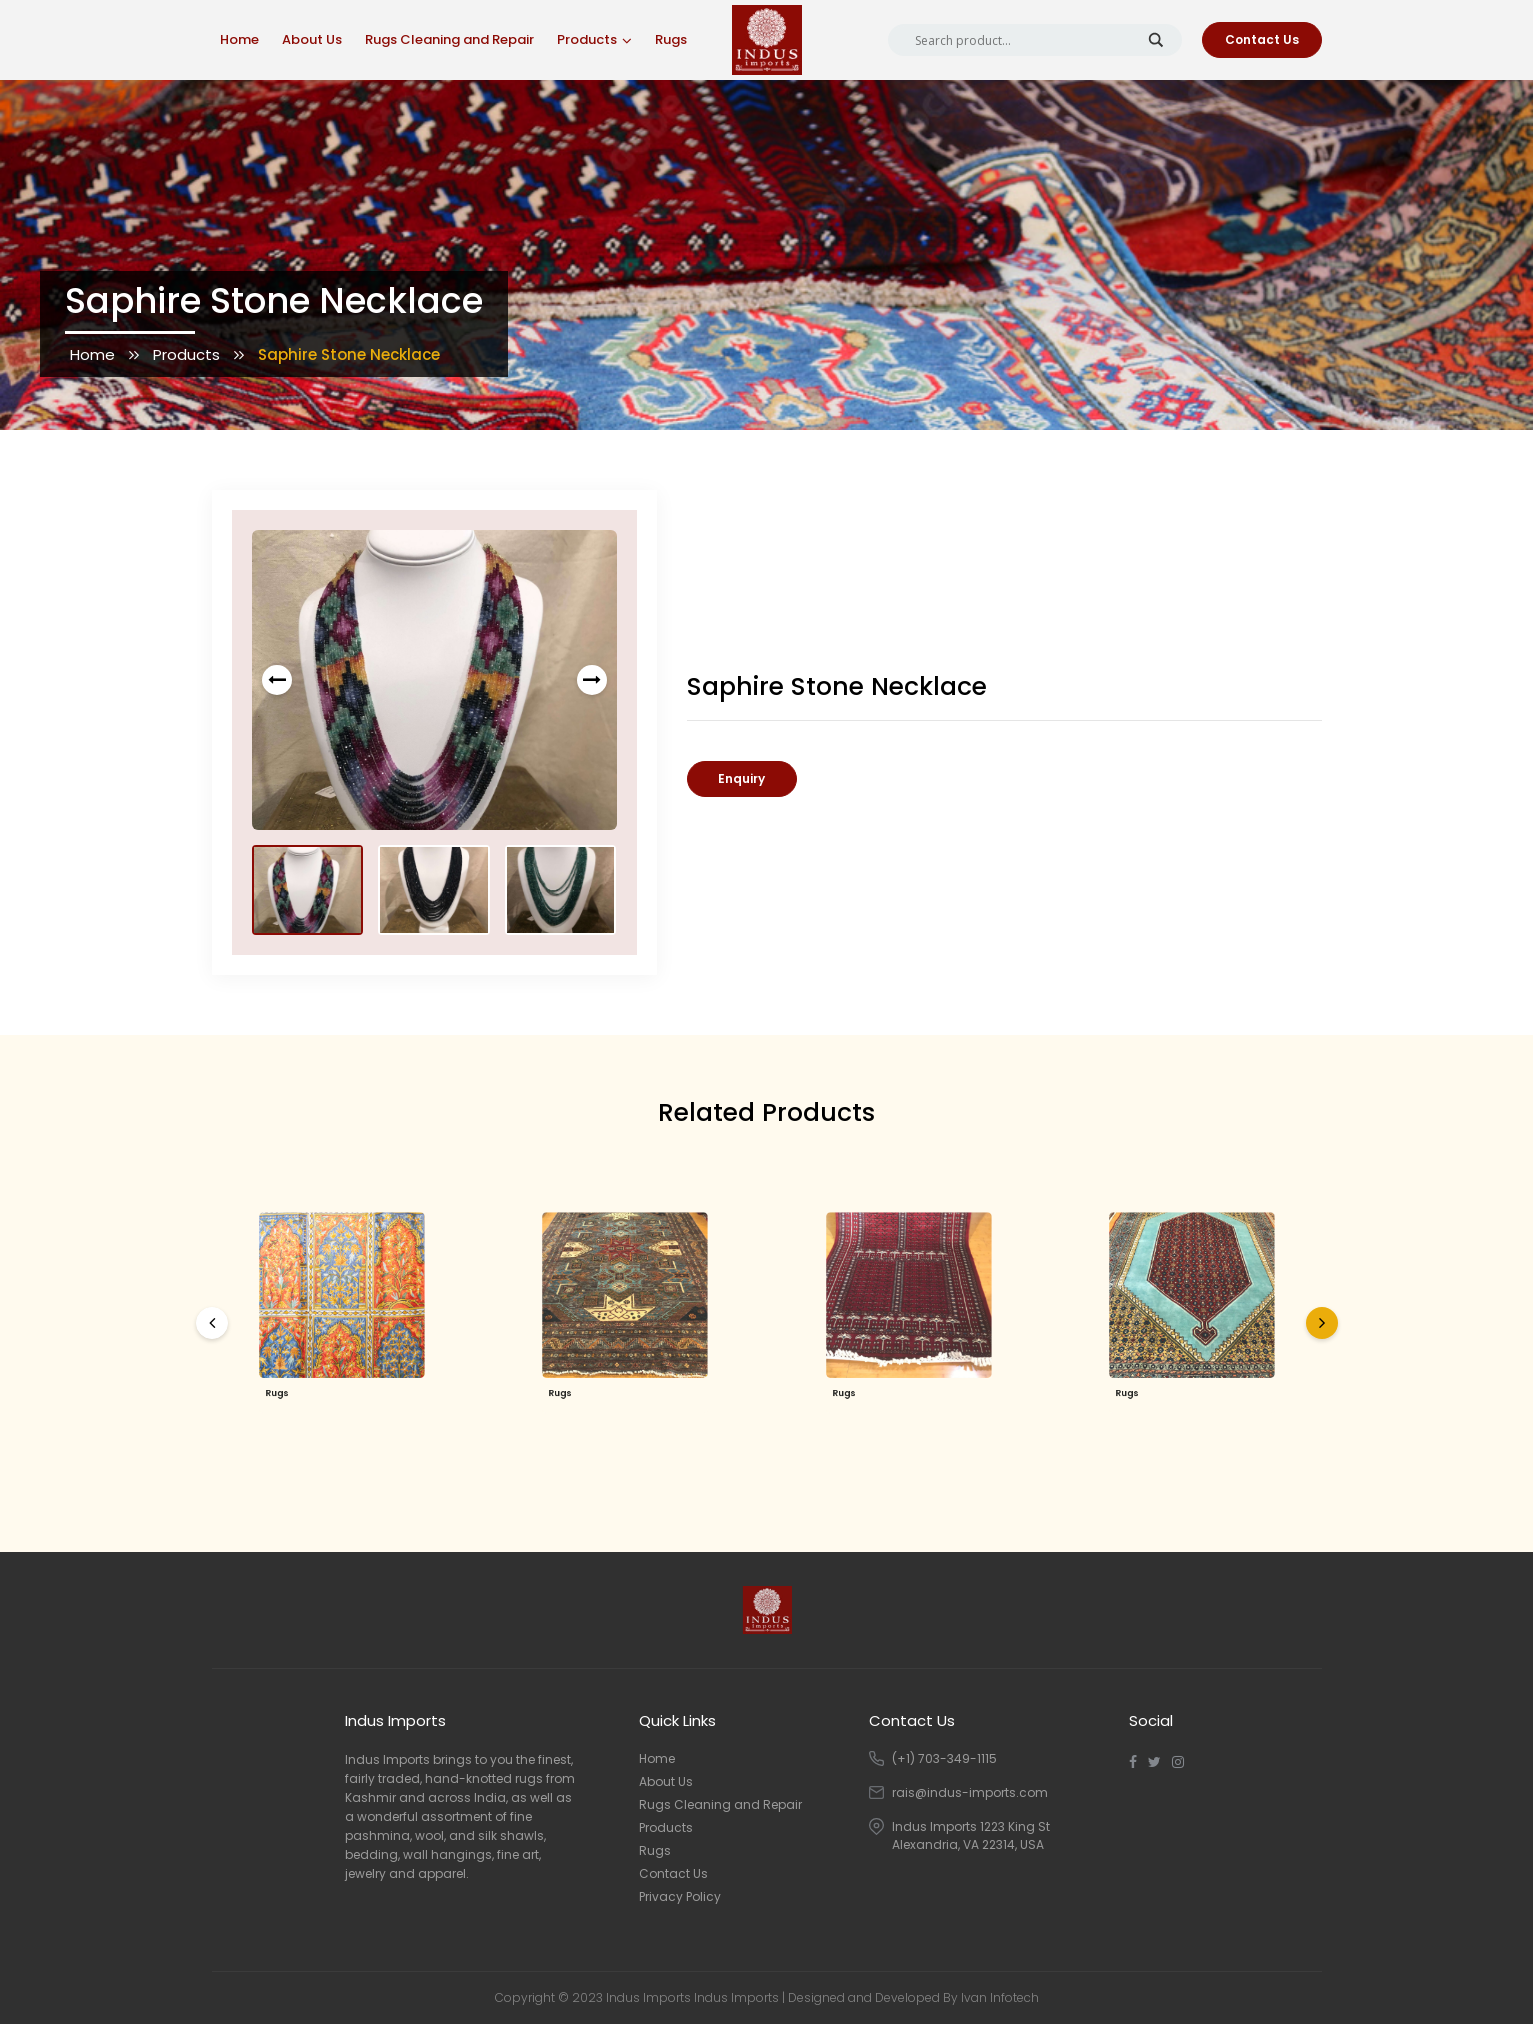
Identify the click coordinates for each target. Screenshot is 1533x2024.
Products (587, 39)
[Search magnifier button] (1156, 40)
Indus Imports (736, 1997)
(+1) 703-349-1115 (944, 1758)
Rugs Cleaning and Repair (449, 39)
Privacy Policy (680, 1896)
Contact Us (1262, 39)
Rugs (671, 39)
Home (239, 39)
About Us (312, 39)
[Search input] (1026, 40)
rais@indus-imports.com (970, 1792)
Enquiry (741, 778)
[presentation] (277, 680)
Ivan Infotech (1000, 1997)
